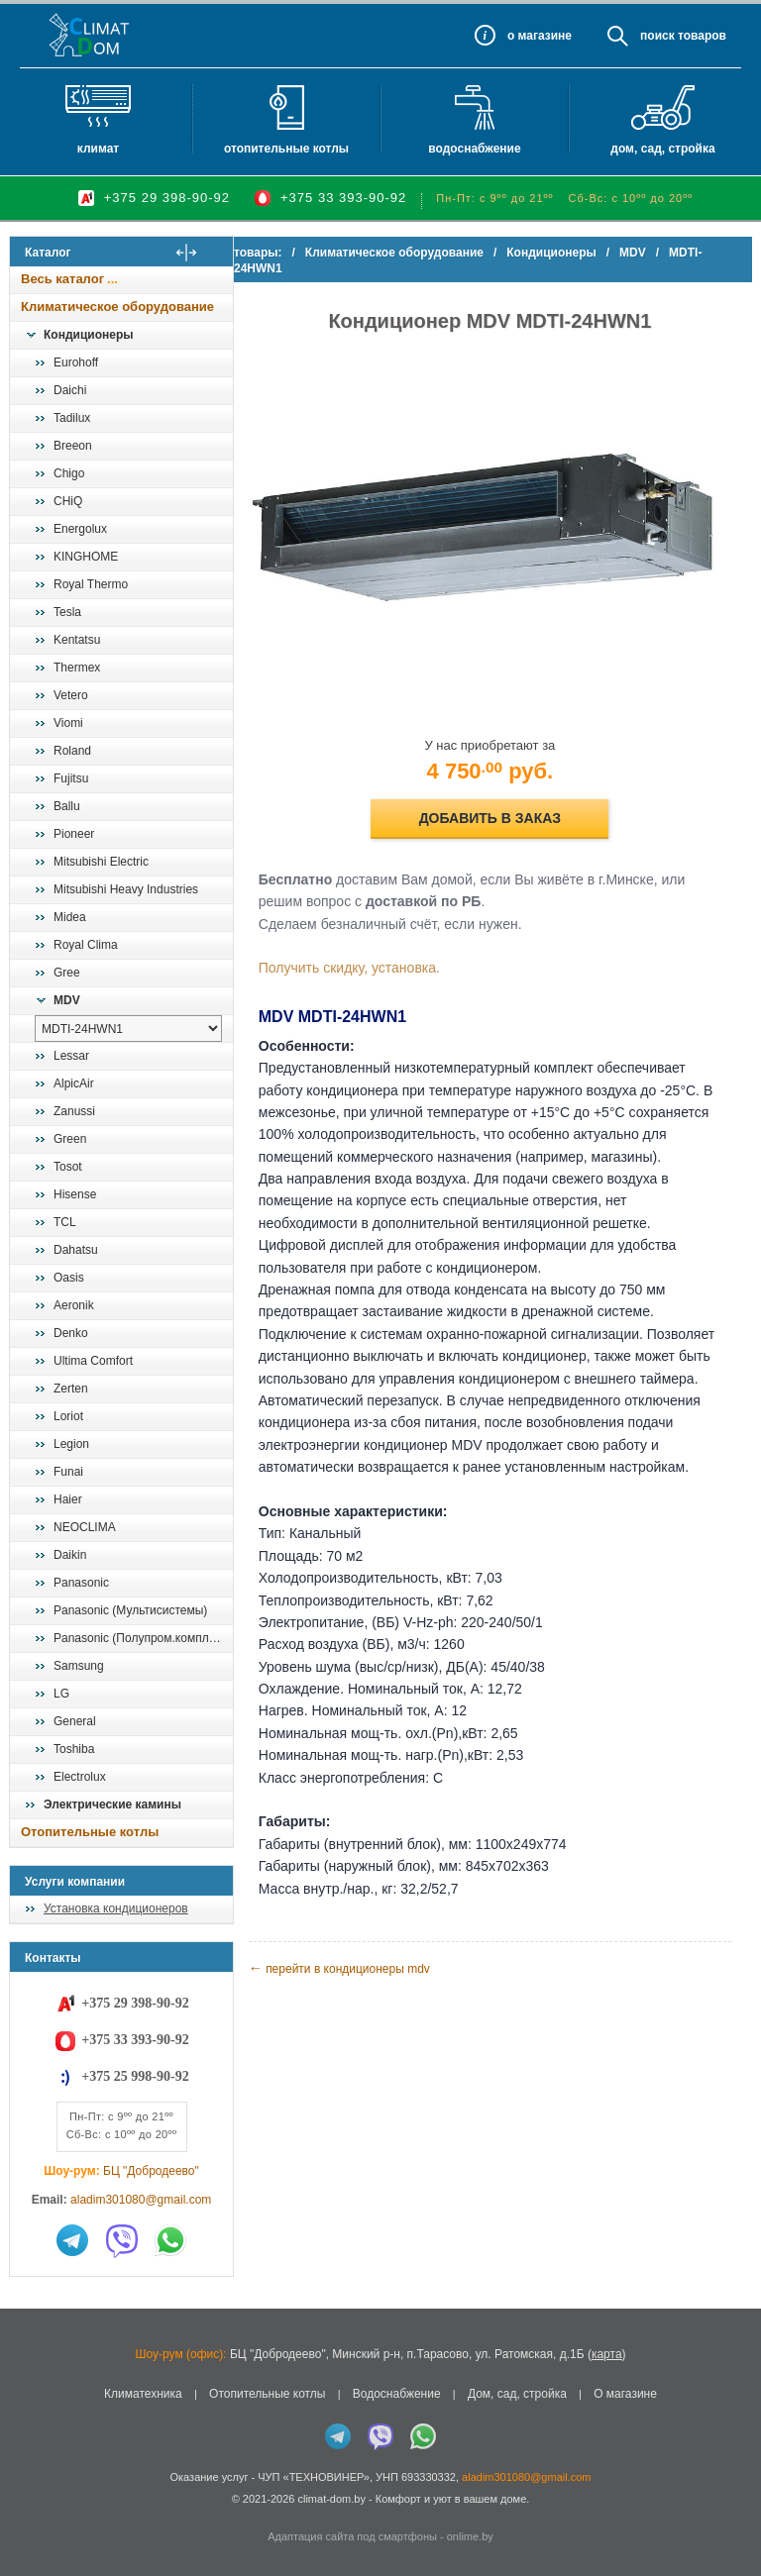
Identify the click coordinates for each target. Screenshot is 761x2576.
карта (607, 2354)
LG (61, 1693)
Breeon (73, 446)
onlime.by (470, 2536)
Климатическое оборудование (117, 306)
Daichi (70, 390)
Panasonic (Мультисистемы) (130, 1610)
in (27, 2514)
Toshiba (74, 1749)
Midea (70, 917)
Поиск (657, 36)
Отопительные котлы (286, 148)
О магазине (625, 2394)
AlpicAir (74, 1083)
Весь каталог (62, 278)
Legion (71, 1444)
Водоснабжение (474, 148)
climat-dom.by (331, 2499)
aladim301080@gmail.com (140, 2200)
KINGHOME (86, 557)
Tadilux (72, 418)
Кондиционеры (88, 335)
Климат (98, 148)
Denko (71, 1333)
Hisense (75, 1194)
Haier (68, 1499)
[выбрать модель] (128, 1028)
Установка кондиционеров (116, 1908)
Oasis (69, 1278)
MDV (67, 1000)
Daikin (70, 1555)
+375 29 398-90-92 (167, 197)
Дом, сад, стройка (662, 148)
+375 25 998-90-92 (134, 2076)
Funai (68, 1472)
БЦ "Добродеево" (151, 2171)
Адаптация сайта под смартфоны (352, 2536)
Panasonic (81, 1583)
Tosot (68, 1167)
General (75, 1721)
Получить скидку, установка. (374, 949)
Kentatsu (77, 640)
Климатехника (143, 2394)
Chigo (69, 473)
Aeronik (74, 1305)
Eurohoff (76, 362)
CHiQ (68, 501)
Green (70, 1139)
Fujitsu (71, 778)
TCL (65, 1222)
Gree (67, 972)
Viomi (68, 723)
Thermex (77, 667)
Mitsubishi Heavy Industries (126, 889)
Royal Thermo (91, 584)
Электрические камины (112, 1804)
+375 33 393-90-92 (343, 197)
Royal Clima (86, 945)
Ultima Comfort (93, 1361)
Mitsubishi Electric (101, 862)
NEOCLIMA (85, 1527)
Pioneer (74, 834)
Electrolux (80, 1777)
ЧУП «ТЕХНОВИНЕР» (314, 2477)
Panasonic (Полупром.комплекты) (143, 1638)
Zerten (71, 1388)
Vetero (71, 695)
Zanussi (74, 1111)
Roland (72, 751)
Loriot (68, 1416)
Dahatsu (76, 1250)
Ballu (67, 806)
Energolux (80, 529)
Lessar (71, 1056)
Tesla (67, 612)
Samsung (79, 1666)
